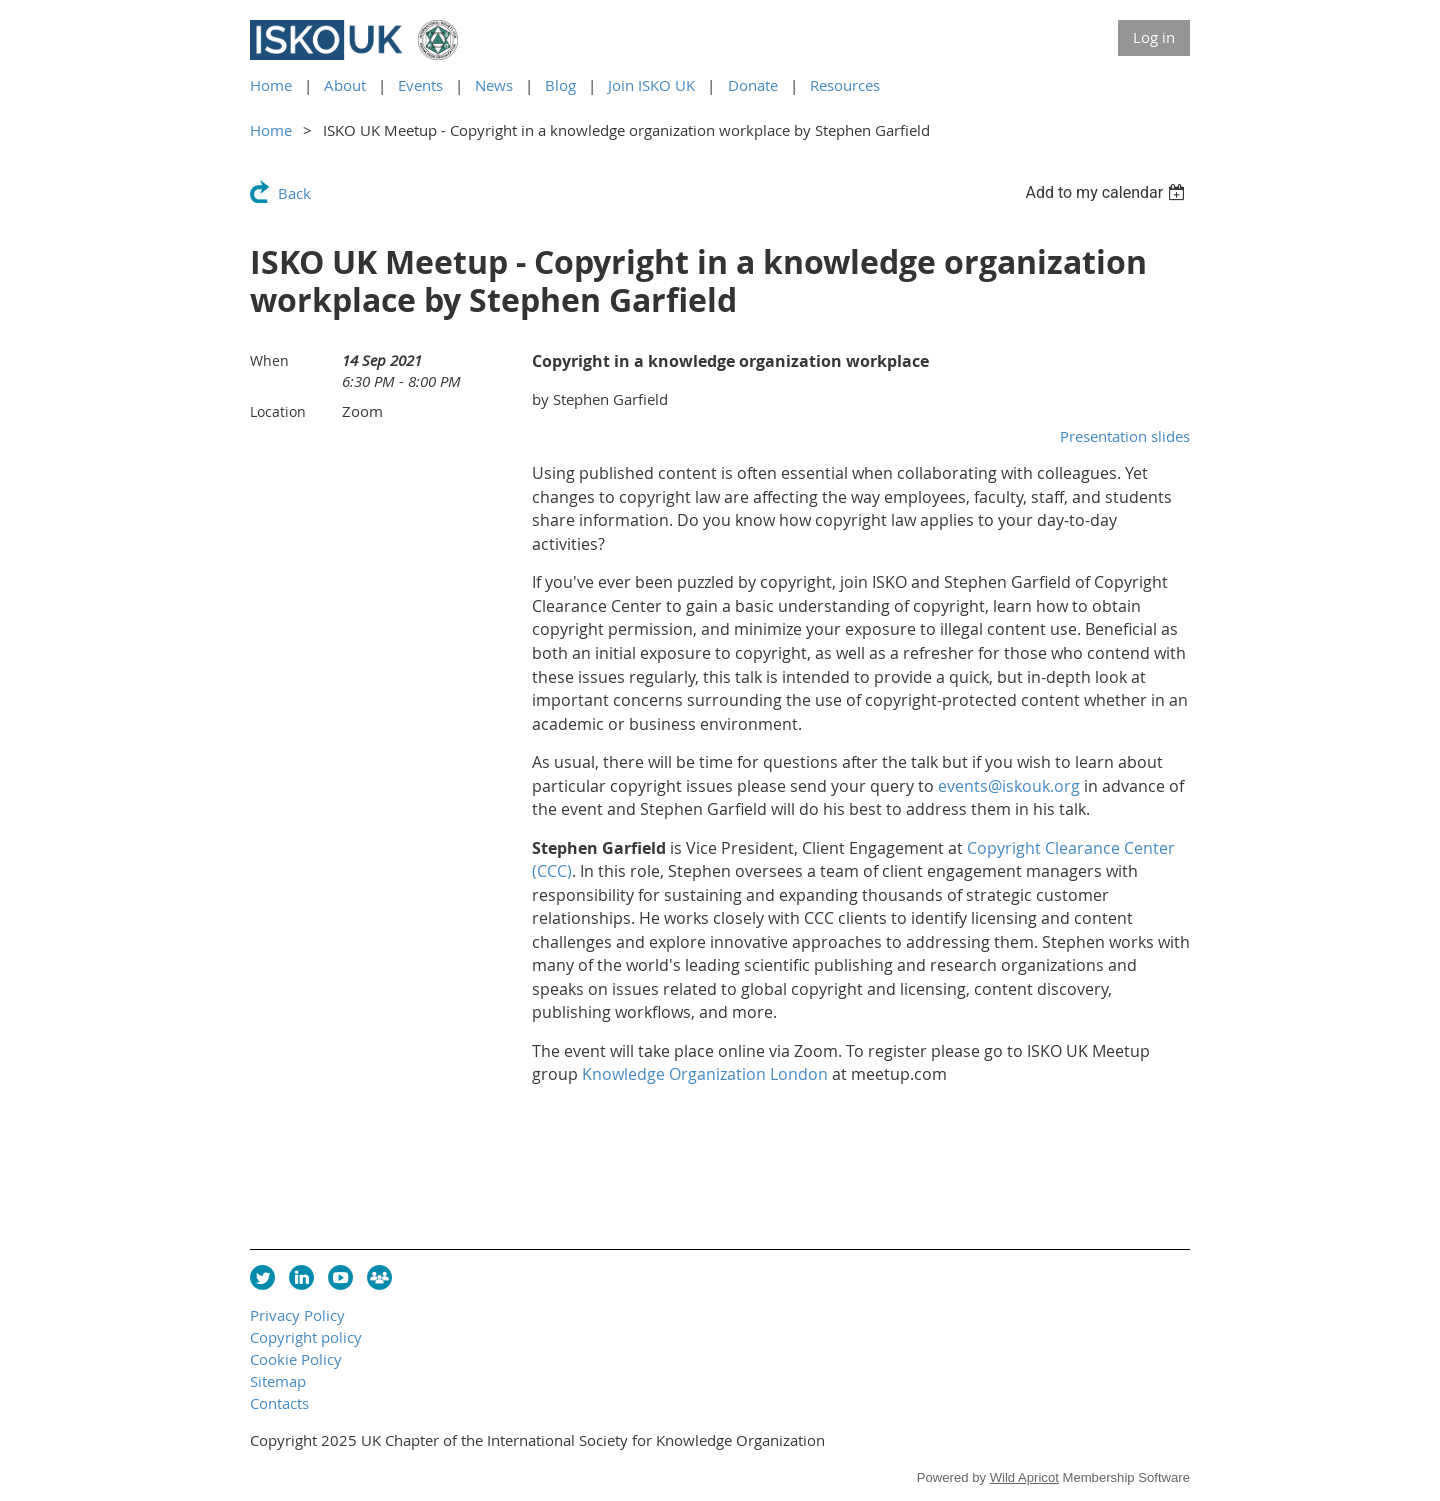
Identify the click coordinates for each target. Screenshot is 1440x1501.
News (494, 85)
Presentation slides (1125, 436)
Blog (560, 85)
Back (294, 193)
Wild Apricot (1024, 1477)
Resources (845, 85)
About (345, 85)
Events (420, 85)
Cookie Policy (296, 1359)
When (269, 360)
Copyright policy (306, 1337)
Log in (1154, 37)
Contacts (279, 1403)
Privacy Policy (297, 1315)
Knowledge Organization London (705, 1074)
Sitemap (278, 1381)
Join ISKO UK (651, 85)
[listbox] (1107, 192)
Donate (753, 85)
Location (278, 411)
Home (271, 85)
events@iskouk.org (1009, 786)
